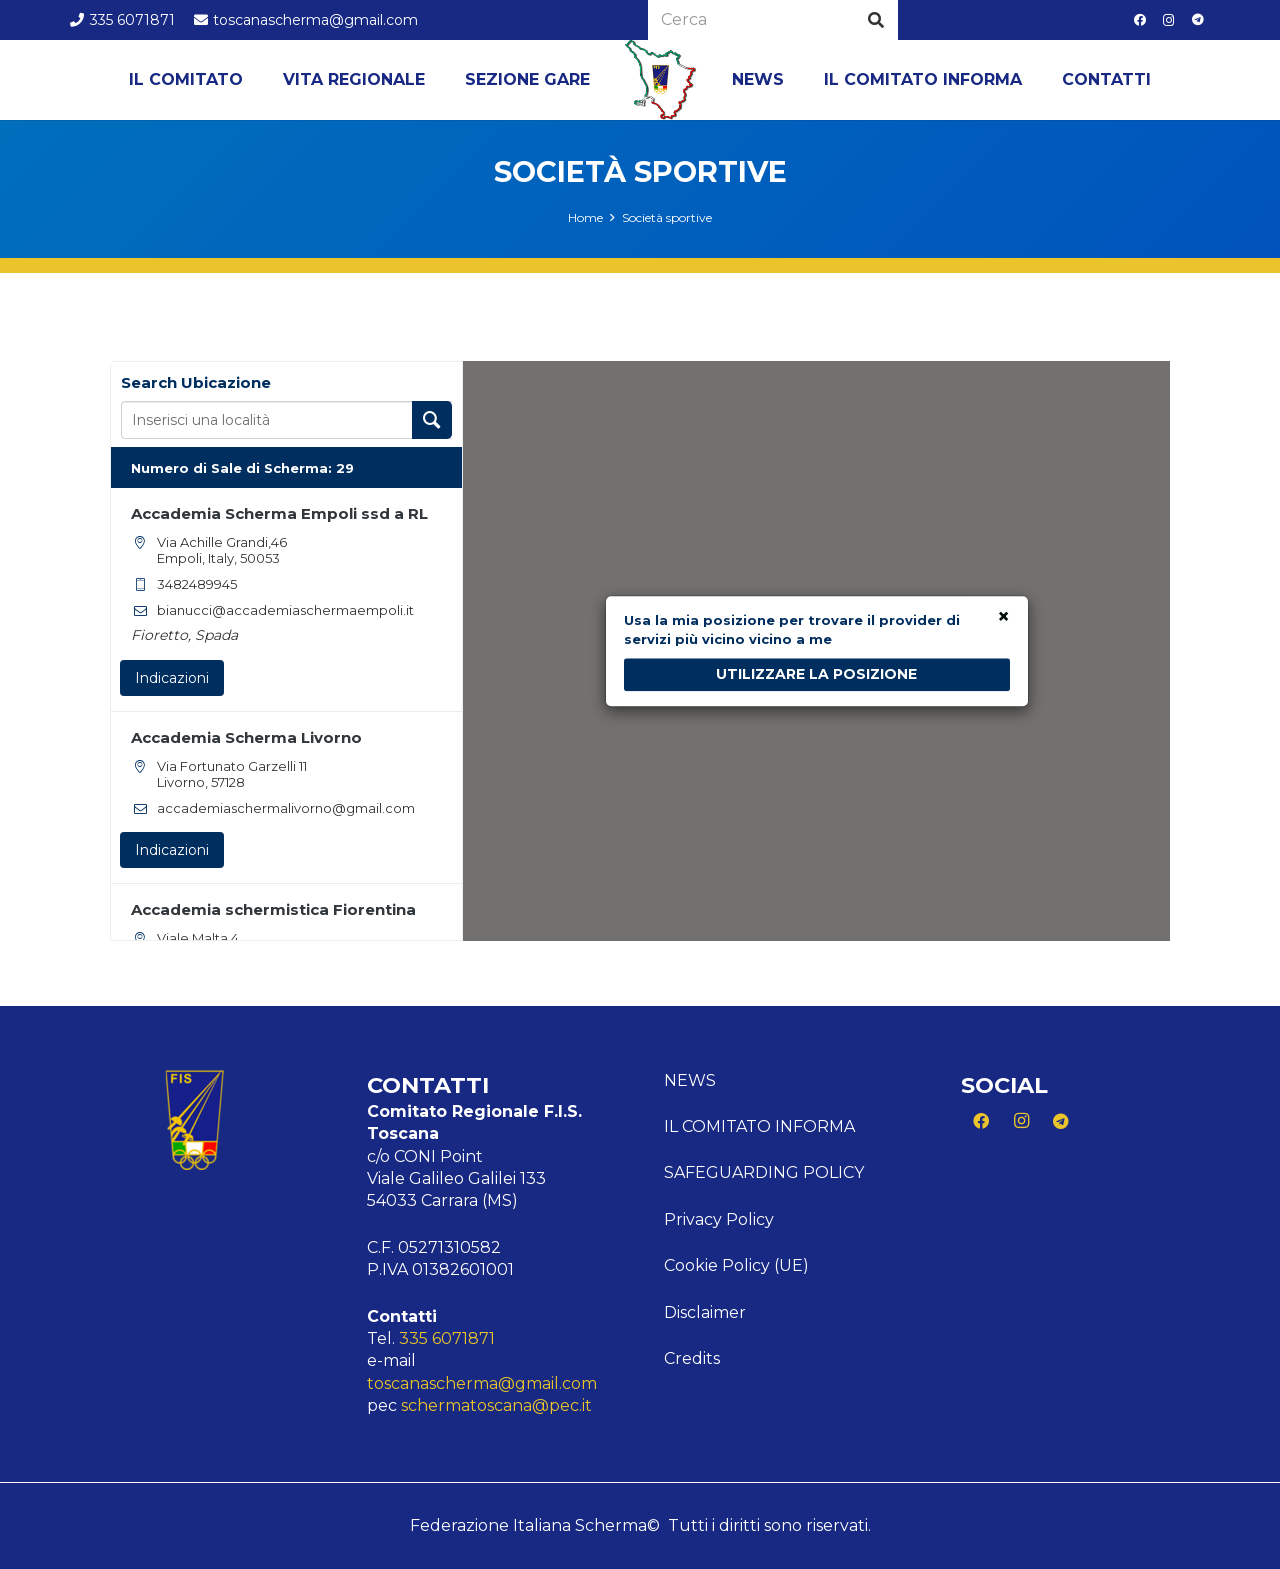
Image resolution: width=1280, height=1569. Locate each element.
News (690, 1080)
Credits (692, 1358)
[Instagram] (1169, 20)
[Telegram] (1198, 20)
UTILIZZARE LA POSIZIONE (816, 674)
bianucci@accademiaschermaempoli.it (285, 610)
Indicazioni (172, 678)
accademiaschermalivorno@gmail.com (286, 808)
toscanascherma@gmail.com (482, 1383)
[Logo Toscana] (661, 80)
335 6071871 (447, 1338)
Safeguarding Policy (764, 1172)
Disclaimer (705, 1312)
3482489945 (197, 584)
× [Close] (1003, 618)
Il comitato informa (759, 1126)
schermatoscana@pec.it (496, 1405)
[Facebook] (1140, 20)
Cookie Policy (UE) (736, 1265)
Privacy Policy (719, 1219)
